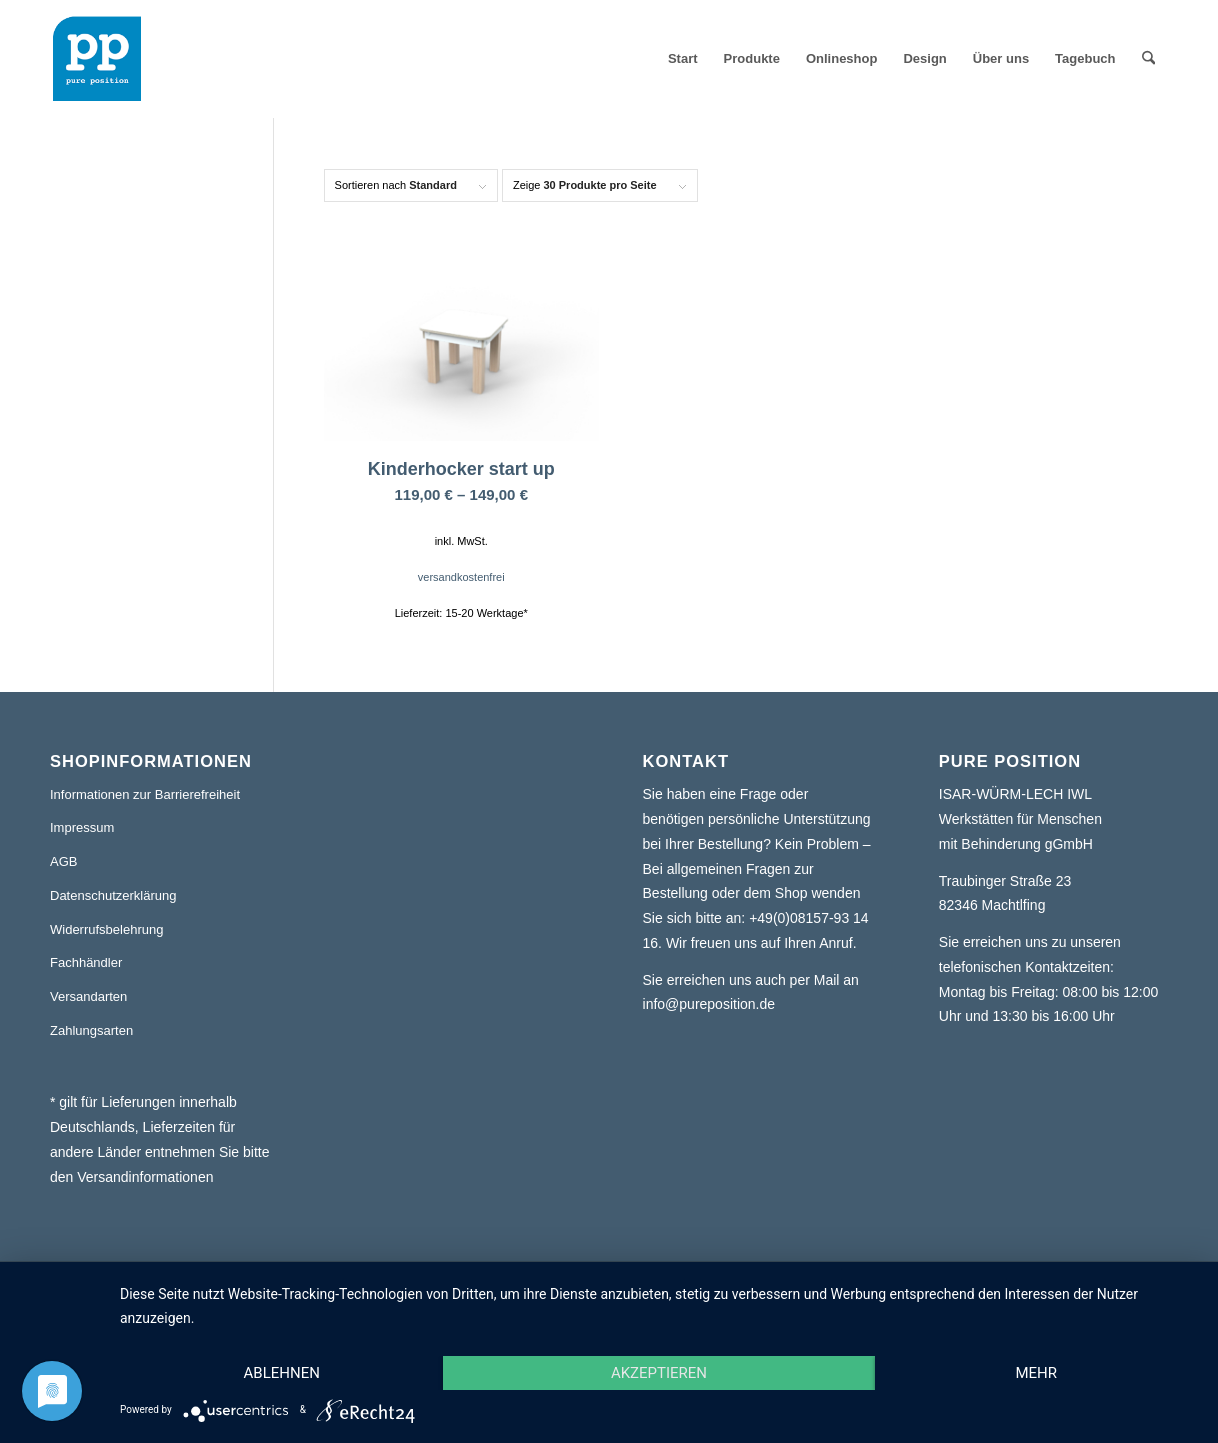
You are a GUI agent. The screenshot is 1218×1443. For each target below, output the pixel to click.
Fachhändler (86, 962)
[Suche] (1148, 59)
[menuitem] (683, 59)
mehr (1036, 1373)
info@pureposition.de (709, 1004)
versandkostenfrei (461, 577)
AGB (63, 861)
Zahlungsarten (91, 1030)
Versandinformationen (145, 1177)
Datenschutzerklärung (113, 895)
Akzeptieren (659, 1373)
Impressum (82, 827)
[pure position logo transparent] (97, 59)
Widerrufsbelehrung (106, 929)
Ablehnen (282, 1373)
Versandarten (88, 996)
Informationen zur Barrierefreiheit (145, 794)
